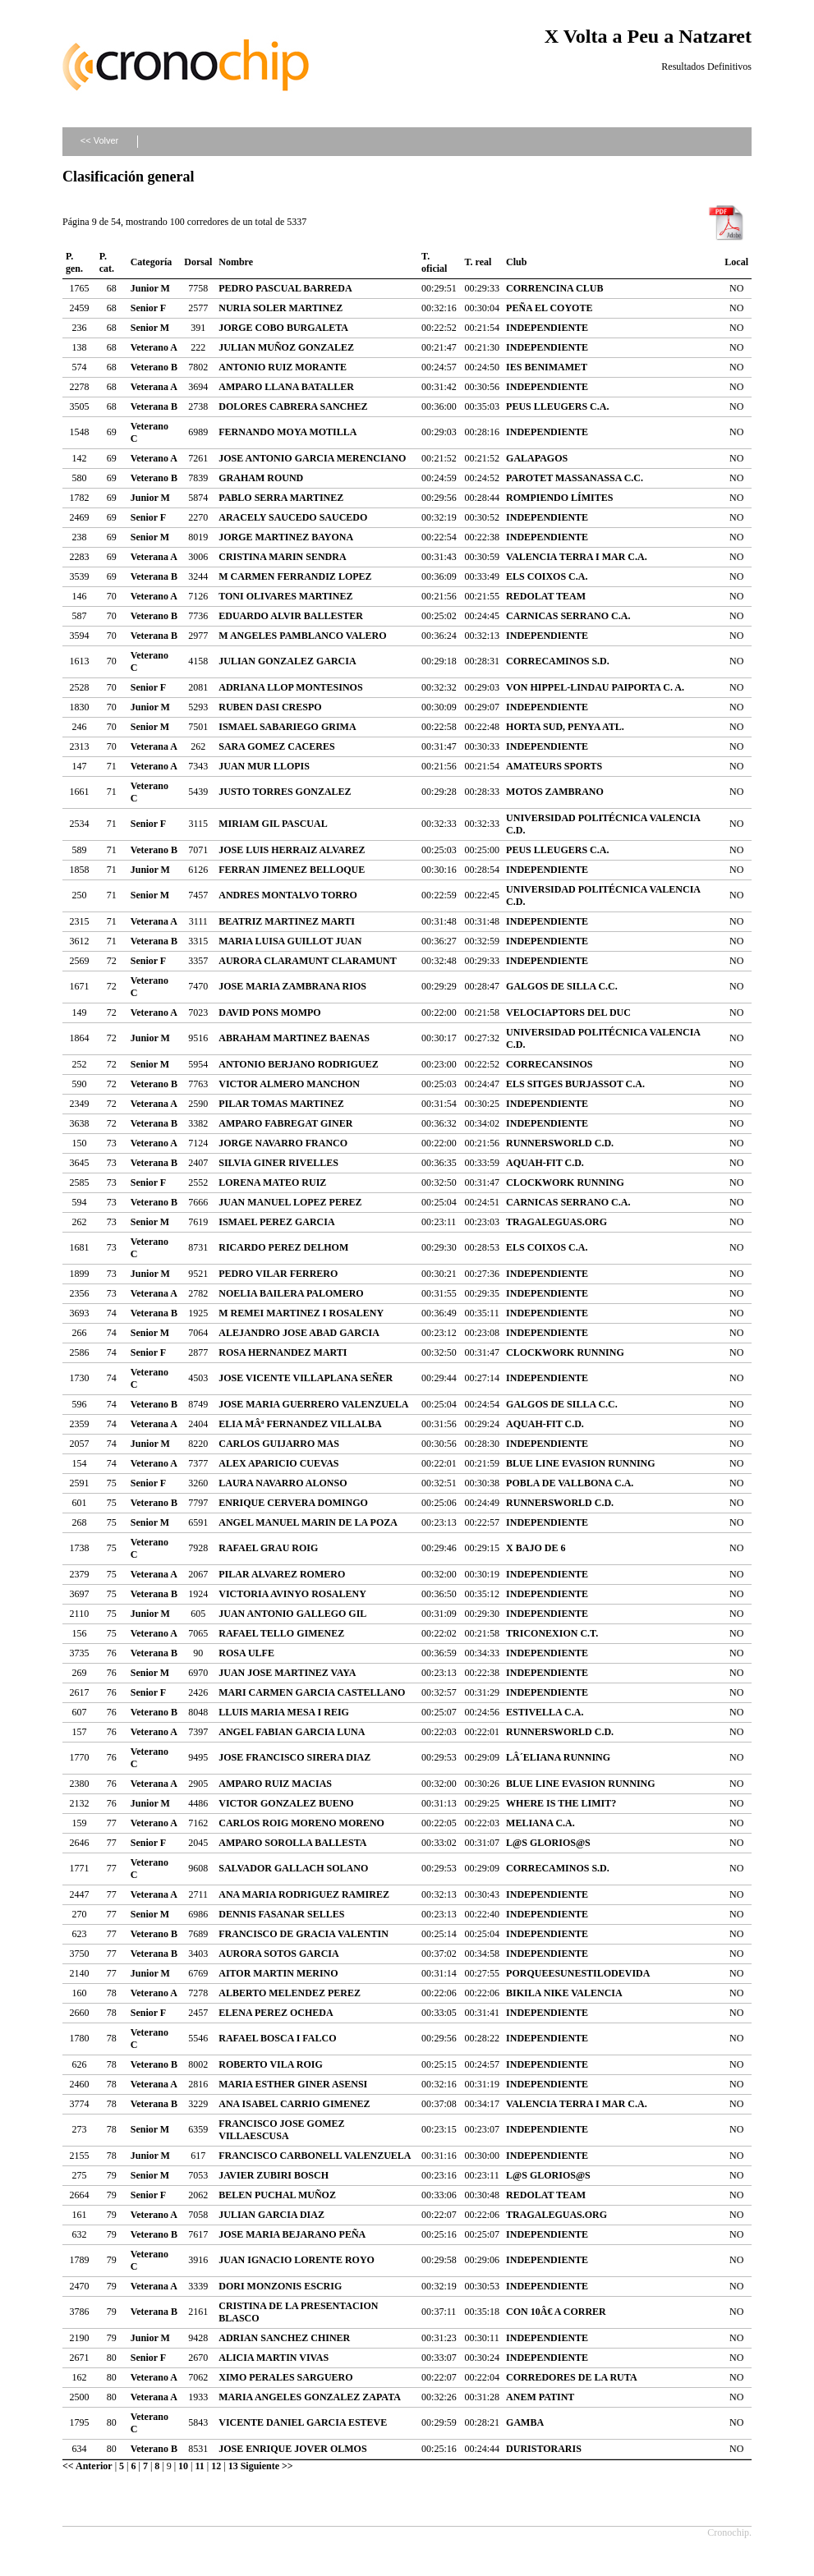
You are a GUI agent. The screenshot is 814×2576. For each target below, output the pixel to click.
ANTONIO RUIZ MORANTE (282, 367)
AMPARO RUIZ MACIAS (275, 1783)
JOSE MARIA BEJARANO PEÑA (292, 2234)
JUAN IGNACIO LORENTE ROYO (296, 2260)
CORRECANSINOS (549, 1064)
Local (736, 262)
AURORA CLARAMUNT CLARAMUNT (307, 961)
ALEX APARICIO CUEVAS (278, 1463)
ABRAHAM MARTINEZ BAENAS (294, 1038)
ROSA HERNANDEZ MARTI (282, 1352)
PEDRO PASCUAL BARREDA (285, 288)
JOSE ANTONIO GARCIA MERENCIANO (312, 458)
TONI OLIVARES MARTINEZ (285, 596)
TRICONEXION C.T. (552, 1633)
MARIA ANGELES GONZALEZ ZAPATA (309, 2397)
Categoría (151, 262)
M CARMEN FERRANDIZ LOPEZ (294, 576)
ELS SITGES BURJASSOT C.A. (575, 1084)
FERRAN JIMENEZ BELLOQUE (291, 869)
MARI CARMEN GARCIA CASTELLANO (311, 1692)
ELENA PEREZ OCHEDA (275, 2012)
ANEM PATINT (540, 2397)
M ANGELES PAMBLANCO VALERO (302, 635)
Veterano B (154, 367)
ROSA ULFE (246, 1653)
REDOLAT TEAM (546, 596)
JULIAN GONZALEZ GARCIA (287, 661)
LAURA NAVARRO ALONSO (282, 1483)
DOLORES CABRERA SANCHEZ (292, 406)
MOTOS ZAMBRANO (555, 791)
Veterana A (154, 387)
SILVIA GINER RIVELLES (278, 1163)
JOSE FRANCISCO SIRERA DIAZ (294, 1757)
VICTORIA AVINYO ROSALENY (292, 1594)
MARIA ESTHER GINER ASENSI (292, 2084)
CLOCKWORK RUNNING (565, 1182)
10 (183, 2466)
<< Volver (99, 140)
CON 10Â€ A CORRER (556, 2311)
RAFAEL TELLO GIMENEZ (281, 1633)
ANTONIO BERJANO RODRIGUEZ (298, 1064)
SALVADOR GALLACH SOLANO (293, 1868)
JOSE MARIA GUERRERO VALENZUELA (313, 1404)
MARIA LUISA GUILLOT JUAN (289, 941)
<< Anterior (87, 2466)
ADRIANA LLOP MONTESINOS (290, 687)
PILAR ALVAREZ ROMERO (281, 1574)
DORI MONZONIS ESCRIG (280, 2286)
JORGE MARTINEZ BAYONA (285, 537)
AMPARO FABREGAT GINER (285, 1123)
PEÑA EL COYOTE (549, 308)
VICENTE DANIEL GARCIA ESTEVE (302, 2422)
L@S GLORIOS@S (548, 1842)
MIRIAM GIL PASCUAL (272, 823)
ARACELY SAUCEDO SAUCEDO (292, 517)
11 (200, 2466)
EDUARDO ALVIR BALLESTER (290, 616)
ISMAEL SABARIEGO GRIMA (287, 726)
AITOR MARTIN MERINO (278, 1973)
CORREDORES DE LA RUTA (571, 2377)
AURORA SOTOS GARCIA (278, 1953)
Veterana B (154, 406)
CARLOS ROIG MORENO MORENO (301, 1823)
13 (233, 2466)
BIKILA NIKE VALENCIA (564, 1993)
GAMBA (525, 2422)
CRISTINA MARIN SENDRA (282, 556)
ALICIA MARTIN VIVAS (273, 2357)
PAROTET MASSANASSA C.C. (574, 478)
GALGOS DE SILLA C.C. (562, 986)
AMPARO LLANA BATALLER (286, 387)
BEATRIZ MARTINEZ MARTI (286, 921)
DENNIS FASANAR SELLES (281, 1914)
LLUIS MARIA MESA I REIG (283, 1712)
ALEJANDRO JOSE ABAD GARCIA (298, 1333)
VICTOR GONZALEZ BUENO (285, 1803)
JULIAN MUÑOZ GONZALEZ (286, 347)
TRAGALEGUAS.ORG (556, 1222)
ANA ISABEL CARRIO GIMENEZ (294, 2104)
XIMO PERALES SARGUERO (285, 2377)
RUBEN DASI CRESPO (269, 707)
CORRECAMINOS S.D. (557, 661)
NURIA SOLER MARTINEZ (280, 308)
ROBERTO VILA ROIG (270, 2064)
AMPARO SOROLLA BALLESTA (292, 1842)
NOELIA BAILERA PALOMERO (290, 1293)
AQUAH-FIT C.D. (545, 1163)
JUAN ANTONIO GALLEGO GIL (292, 1613)
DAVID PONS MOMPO (269, 1012)
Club (516, 262)
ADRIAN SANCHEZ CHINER (284, 2338)
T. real (477, 262)
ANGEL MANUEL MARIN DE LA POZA (308, 1522)
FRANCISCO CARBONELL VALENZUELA (314, 2155)
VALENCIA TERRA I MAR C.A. (576, 556)
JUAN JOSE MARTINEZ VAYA (287, 1672)
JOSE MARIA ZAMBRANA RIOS (292, 986)
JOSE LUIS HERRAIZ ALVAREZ (291, 850)
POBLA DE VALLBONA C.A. (569, 1483)
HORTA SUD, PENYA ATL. (565, 726)
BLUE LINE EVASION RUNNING (580, 1463)
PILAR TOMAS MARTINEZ (281, 1103)
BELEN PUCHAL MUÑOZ (277, 2195)
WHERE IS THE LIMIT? (561, 1803)
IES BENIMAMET (546, 367)
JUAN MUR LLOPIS (264, 766)
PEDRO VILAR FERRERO (278, 1273)
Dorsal (198, 262)
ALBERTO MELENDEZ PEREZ (289, 1993)
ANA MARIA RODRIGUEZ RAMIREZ (303, 1894)
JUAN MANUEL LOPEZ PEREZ (289, 1202)
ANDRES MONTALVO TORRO (287, 895)
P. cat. (106, 262)
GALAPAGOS (537, 458)
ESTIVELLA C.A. (544, 1712)
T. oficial (434, 262)
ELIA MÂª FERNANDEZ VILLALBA (299, 1424)
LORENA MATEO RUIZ (272, 1182)
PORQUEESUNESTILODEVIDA (578, 1973)
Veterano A (154, 347)
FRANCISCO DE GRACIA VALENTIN (303, 1934)
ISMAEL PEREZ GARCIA (276, 1222)
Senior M (150, 327)
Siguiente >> (267, 2466)
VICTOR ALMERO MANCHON (289, 1084)
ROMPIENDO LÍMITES (559, 497)
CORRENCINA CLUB (554, 288)
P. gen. (74, 262)
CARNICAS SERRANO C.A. (568, 616)
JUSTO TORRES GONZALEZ (284, 791)
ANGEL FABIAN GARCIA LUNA (291, 1732)
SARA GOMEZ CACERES (276, 746)
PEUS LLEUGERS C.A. (557, 406)
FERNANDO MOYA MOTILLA (287, 432)
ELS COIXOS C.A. (546, 576)
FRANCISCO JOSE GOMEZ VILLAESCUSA (281, 2130)
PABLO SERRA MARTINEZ (280, 497)
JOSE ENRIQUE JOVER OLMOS (292, 2448)
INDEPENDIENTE (547, 327)
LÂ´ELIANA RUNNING (558, 1757)
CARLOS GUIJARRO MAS (278, 1443)
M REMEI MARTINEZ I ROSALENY (301, 1313)
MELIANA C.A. (540, 1823)
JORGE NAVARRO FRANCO (282, 1143)
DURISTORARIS (544, 2448)
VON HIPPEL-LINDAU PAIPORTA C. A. (595, 687)
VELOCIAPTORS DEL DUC (568, 1012)
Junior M (150, 288)
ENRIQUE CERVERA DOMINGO (293, 1502)
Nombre (235, 262)
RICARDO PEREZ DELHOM (283, 1247)
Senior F (148, 308)
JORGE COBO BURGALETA (283, 327)
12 (216, 2466)
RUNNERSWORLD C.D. (560, 1143)
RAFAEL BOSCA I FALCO (277, 2038)
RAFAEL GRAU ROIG (268, 1548)
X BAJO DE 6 (535, 1548)
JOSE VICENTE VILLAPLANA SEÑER (305, 1378)
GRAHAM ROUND (260, 478)
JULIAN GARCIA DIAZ (271, 2214)
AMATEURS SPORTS (554, 766)
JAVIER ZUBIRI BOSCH (273, 2175)
